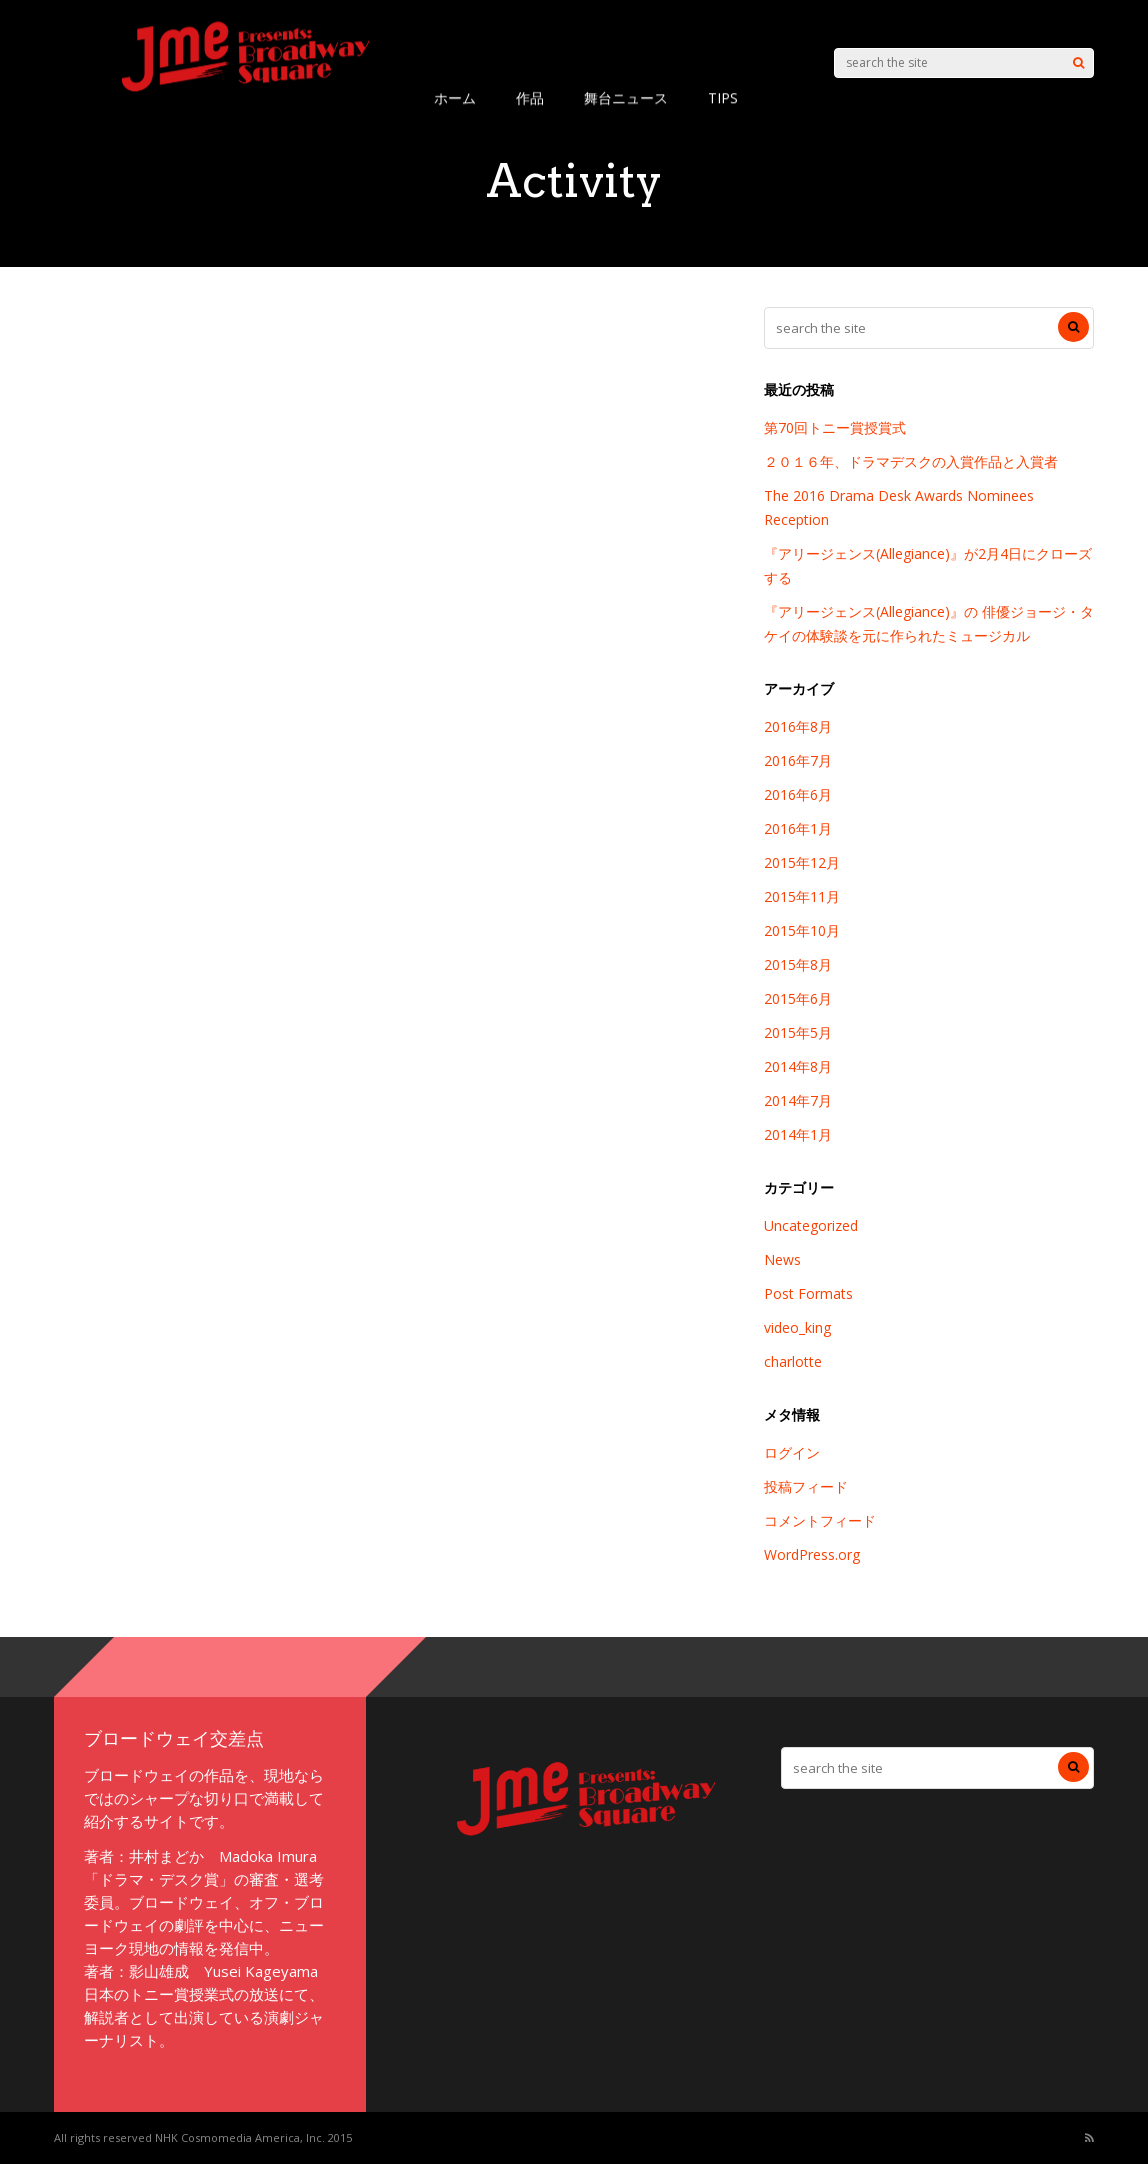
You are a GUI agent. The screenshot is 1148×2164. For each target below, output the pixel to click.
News (782, 1259)
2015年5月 (798, 1032)
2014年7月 (798, 1100)
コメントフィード (820, 1520)
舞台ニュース (626, 97)
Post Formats (808, 1293)
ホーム (455, 97)
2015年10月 (802, 930)
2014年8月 (798, 1066)
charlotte (793, 1361)
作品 (530, 97)
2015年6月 (798, 998)
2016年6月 (798, 794)
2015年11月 (802, 896)
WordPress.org (812, 1554)
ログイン (792, 1452)
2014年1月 (798, 1134)
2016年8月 (798, 726)
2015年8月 (798, 964)
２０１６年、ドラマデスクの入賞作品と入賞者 (911, 461)
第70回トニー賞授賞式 (835, 427)
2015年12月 (802, 862)
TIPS (723, 97)
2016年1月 (798, 828)
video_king (797, 1327)
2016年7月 (798, 760)
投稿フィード (806, 1486)
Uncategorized (811, 1225)
